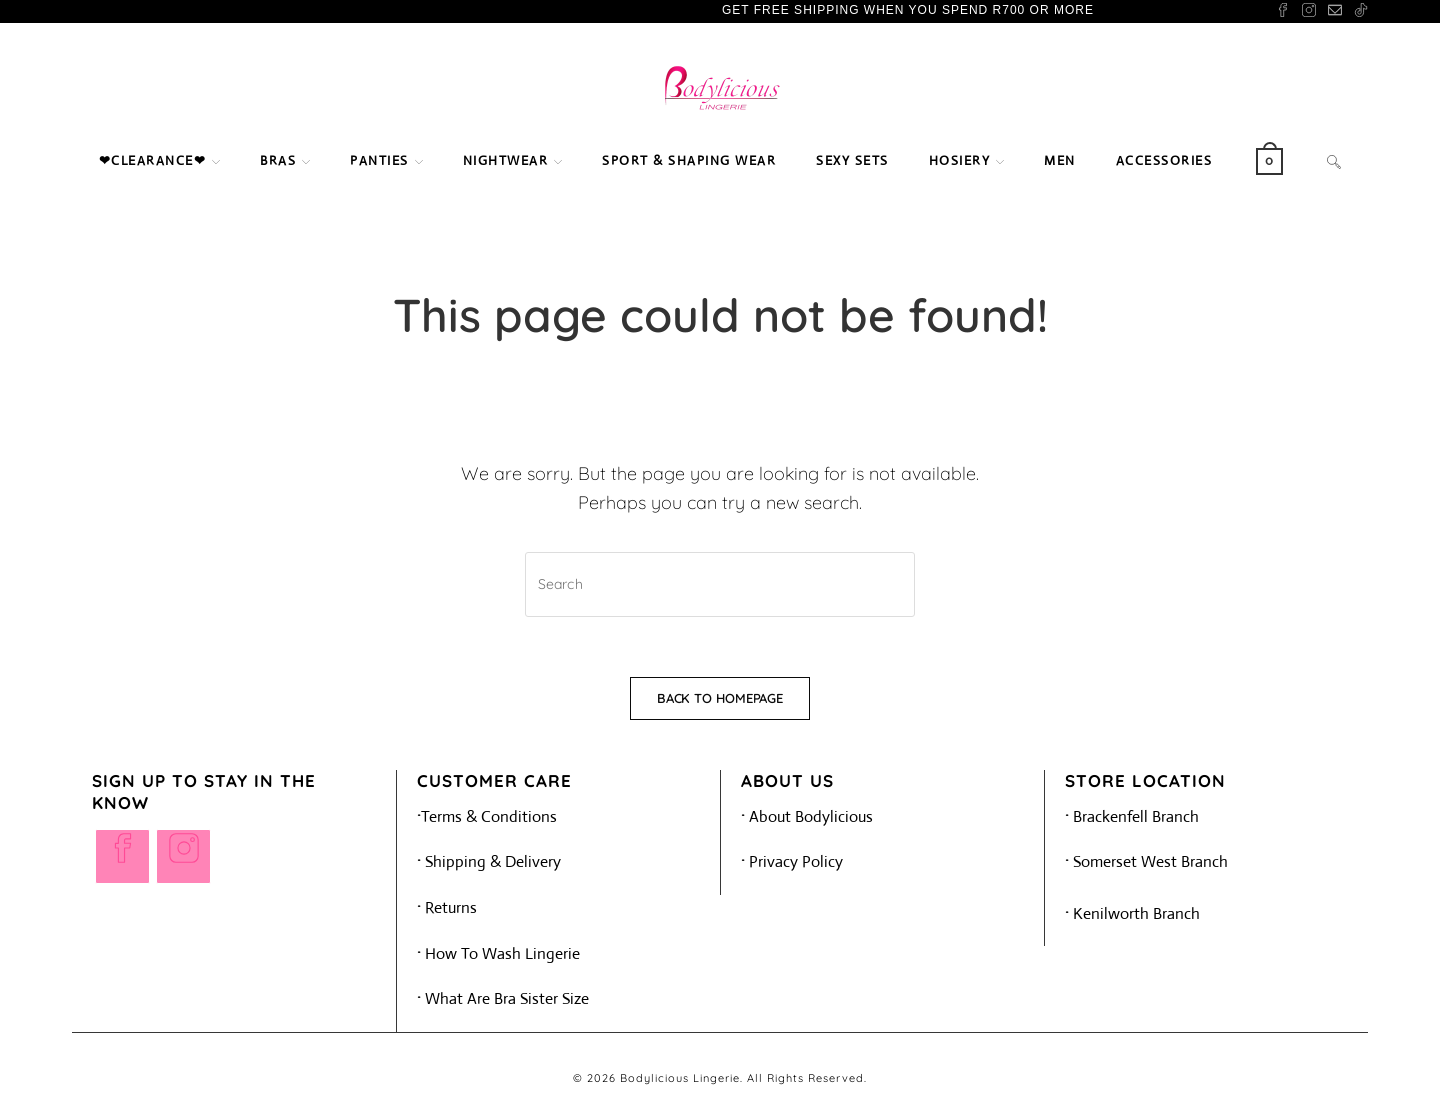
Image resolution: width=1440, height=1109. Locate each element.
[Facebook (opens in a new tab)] (1283, 11)
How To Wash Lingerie (498, 953)
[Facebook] (122, 856)
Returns (451, 907)
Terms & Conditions (489, 816)
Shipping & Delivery (489, 861)
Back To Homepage (720, 698)
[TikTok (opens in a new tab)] (1358, 11)
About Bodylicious (811, 816)
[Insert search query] (720, 584)
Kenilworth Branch (1132, 913)
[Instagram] (183, 856)
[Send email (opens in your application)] (1335, 11)
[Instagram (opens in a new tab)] (1309, 11)
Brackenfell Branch (1132, 816)
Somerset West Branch (1146, 861)
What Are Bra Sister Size (507, 998)
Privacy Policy (796, 861)
